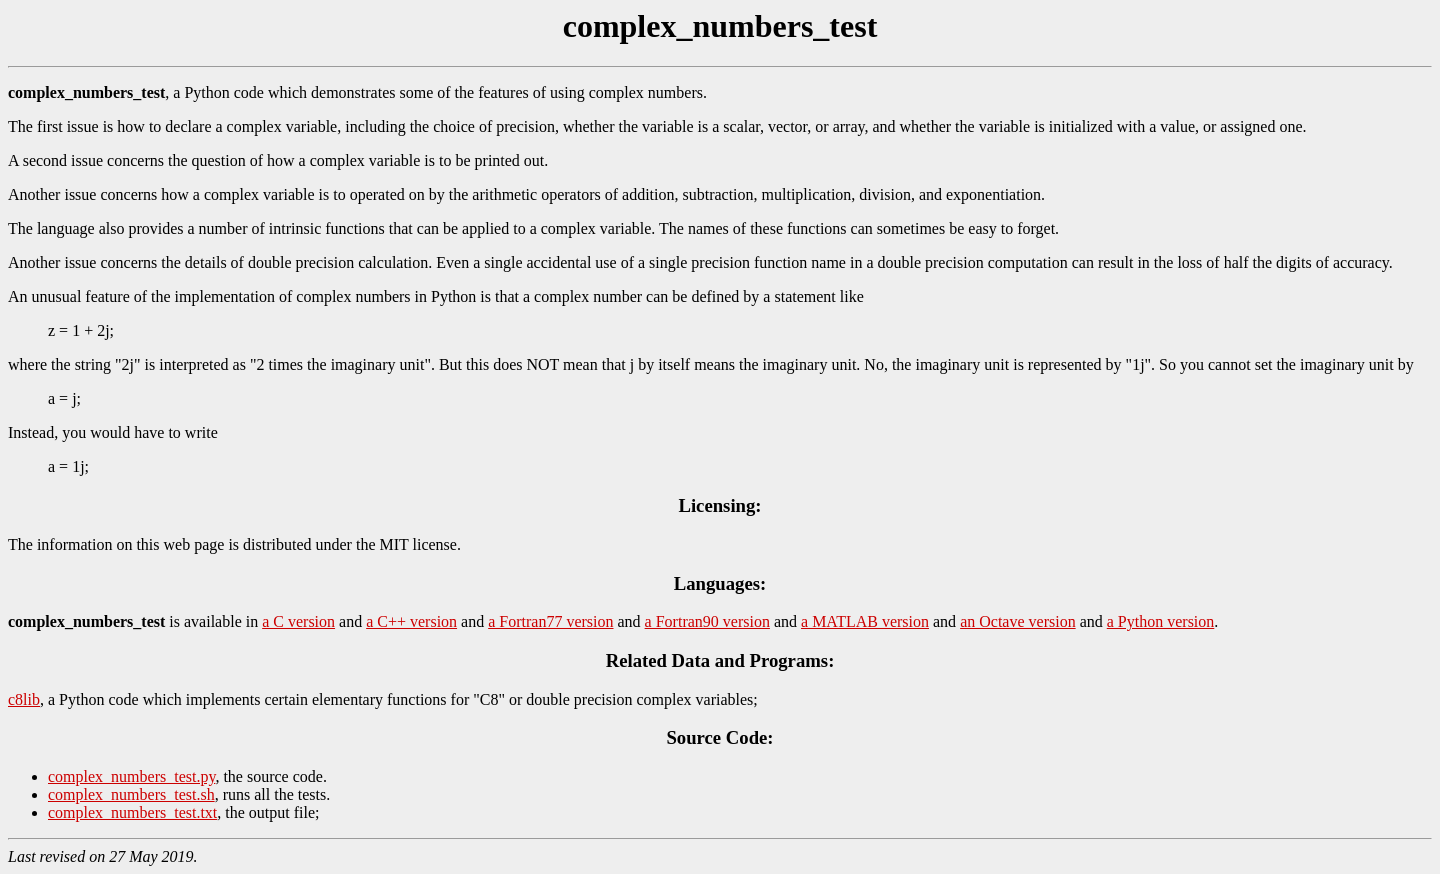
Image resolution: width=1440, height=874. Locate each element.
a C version (298, 621)
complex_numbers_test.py (131, 776)
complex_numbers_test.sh (131, 794)
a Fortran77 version (550, 621)
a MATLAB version (865, 621)
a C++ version (411, 621)
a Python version (1161, 621)
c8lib (24, 699)
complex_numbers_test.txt (132, 812)
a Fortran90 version (707, 621)
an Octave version (1018, 621)
